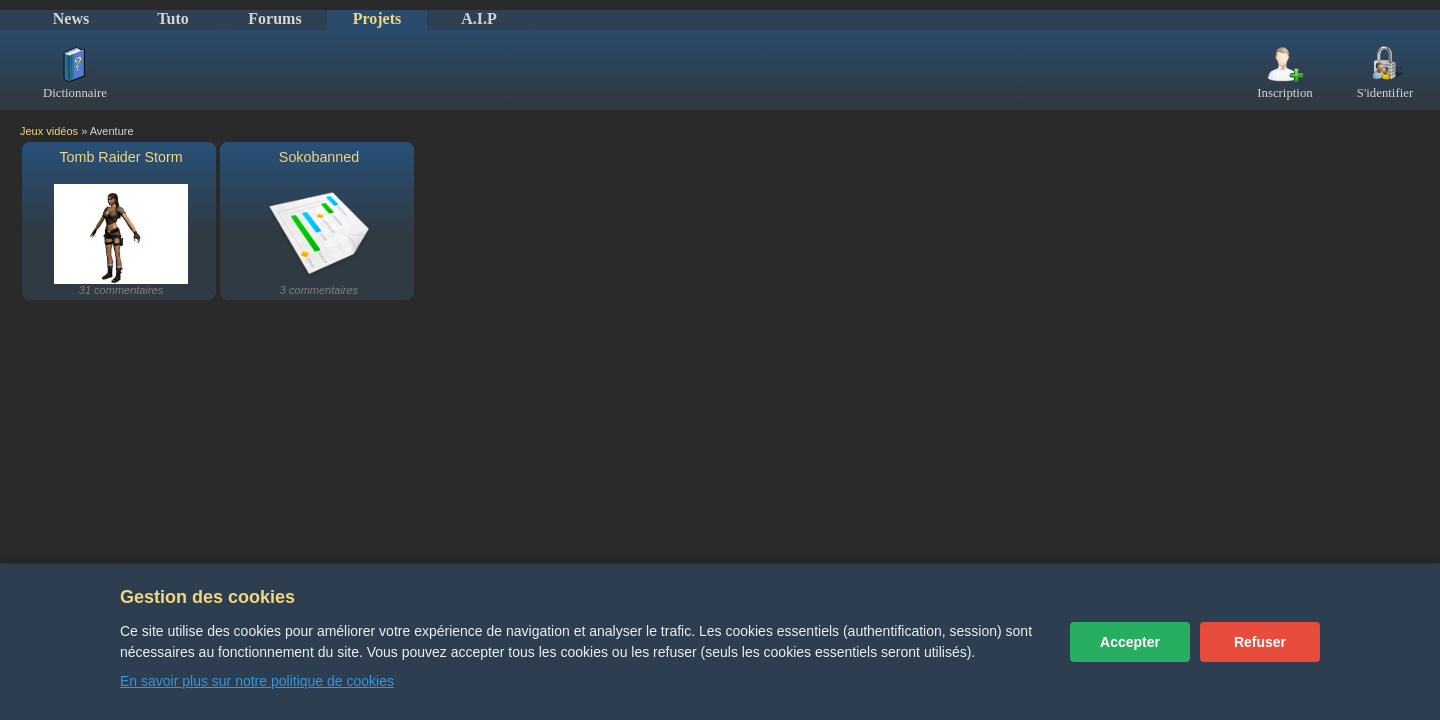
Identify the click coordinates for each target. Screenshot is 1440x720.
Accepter (1130, 642)
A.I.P (479, 18)
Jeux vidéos (49, 131)
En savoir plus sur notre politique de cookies (257, 681)
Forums (274, 18)
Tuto (172, 18)
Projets (377, 18)
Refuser (1260, 642)
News (71, 18)
